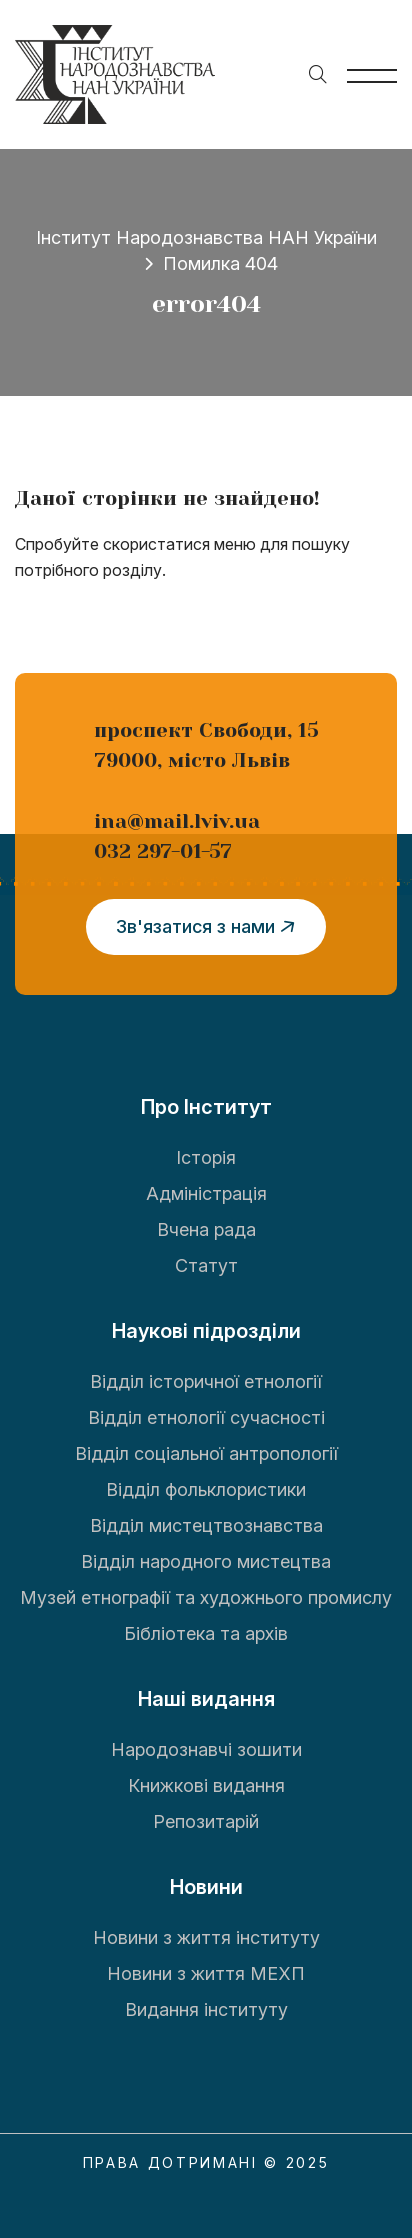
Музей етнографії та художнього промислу (206, 1597)
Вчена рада (206, 1229)
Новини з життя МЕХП (206, 1973)
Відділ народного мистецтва (206, 1561)
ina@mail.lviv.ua (177, 821)
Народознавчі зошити (206, 1749)
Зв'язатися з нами (209, 927)
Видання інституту (206, 2009)
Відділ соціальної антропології (206, 1453)
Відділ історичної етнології (206, 1381)
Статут (206, 1265)
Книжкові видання (206, 1785)
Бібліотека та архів (206, 1633)
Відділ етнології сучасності (206, 1417)
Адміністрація (206, 1193)
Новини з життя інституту (206, 1937)
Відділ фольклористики (206, 1489)
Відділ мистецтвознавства (206, 1525)
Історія (206, 1157)
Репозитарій (206, 1821)
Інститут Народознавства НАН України (206, 237)
